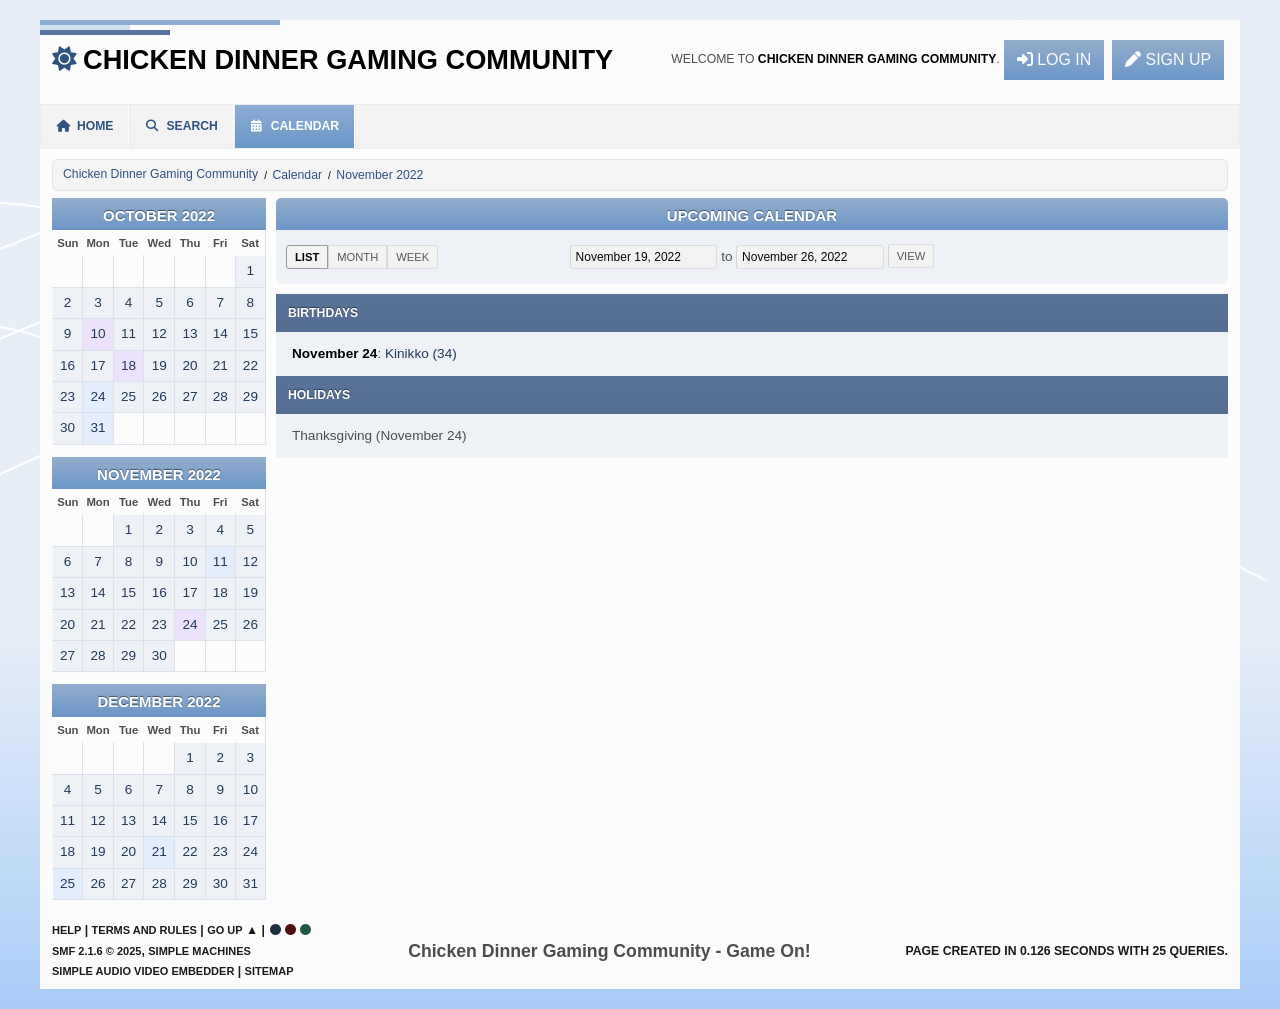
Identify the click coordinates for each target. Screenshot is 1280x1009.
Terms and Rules (144, 930)
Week (412, 257)
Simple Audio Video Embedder (143, 971)
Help (66, 930)
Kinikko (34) (421, 353)
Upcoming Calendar (752, 215)
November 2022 (159, 474)
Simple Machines (199, 951)
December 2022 (159, 701)
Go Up (224, 930)
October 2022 (159, 215)
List (307, 257)
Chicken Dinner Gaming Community (348, 59)
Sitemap (269, 971)
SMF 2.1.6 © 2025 (96, 951)
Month (357, 257)
